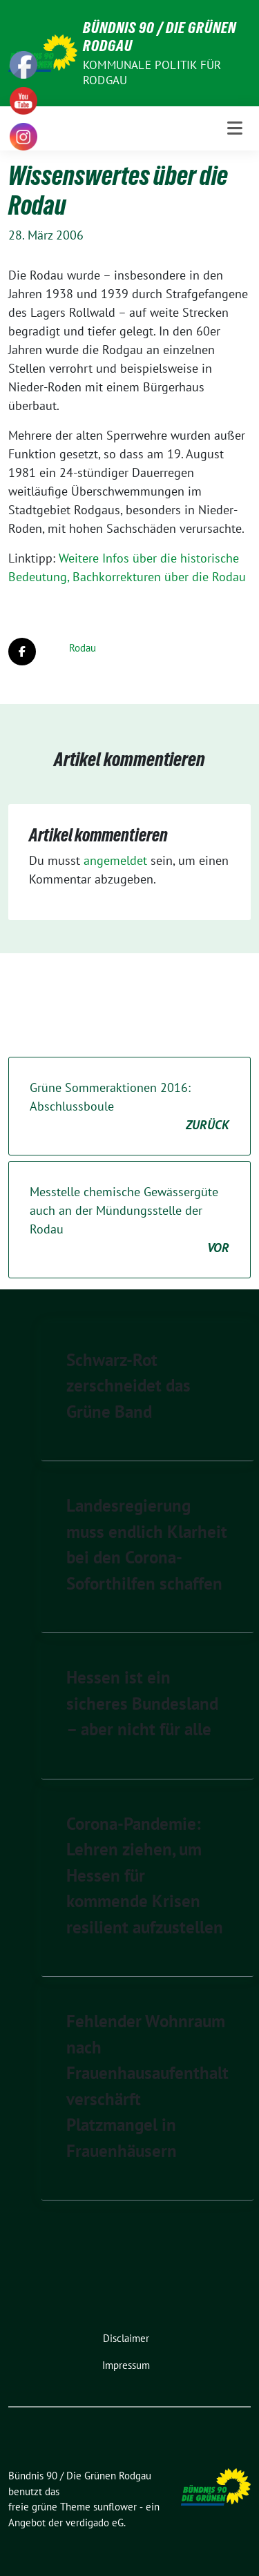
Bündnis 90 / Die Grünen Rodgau (159, 37)
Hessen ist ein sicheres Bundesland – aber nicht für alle (142, 1703)
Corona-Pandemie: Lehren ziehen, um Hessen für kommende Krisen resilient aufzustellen (144, 1875)
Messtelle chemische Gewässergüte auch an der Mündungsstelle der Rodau (129, 1220)
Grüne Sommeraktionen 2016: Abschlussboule (129, 1107)
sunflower (115, 2506)
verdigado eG (95, 2522)
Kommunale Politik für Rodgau (152, 72)
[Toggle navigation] (235, 128)
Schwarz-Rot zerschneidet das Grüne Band (128, 1386)
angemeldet (115, 860)
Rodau (82, 647)
